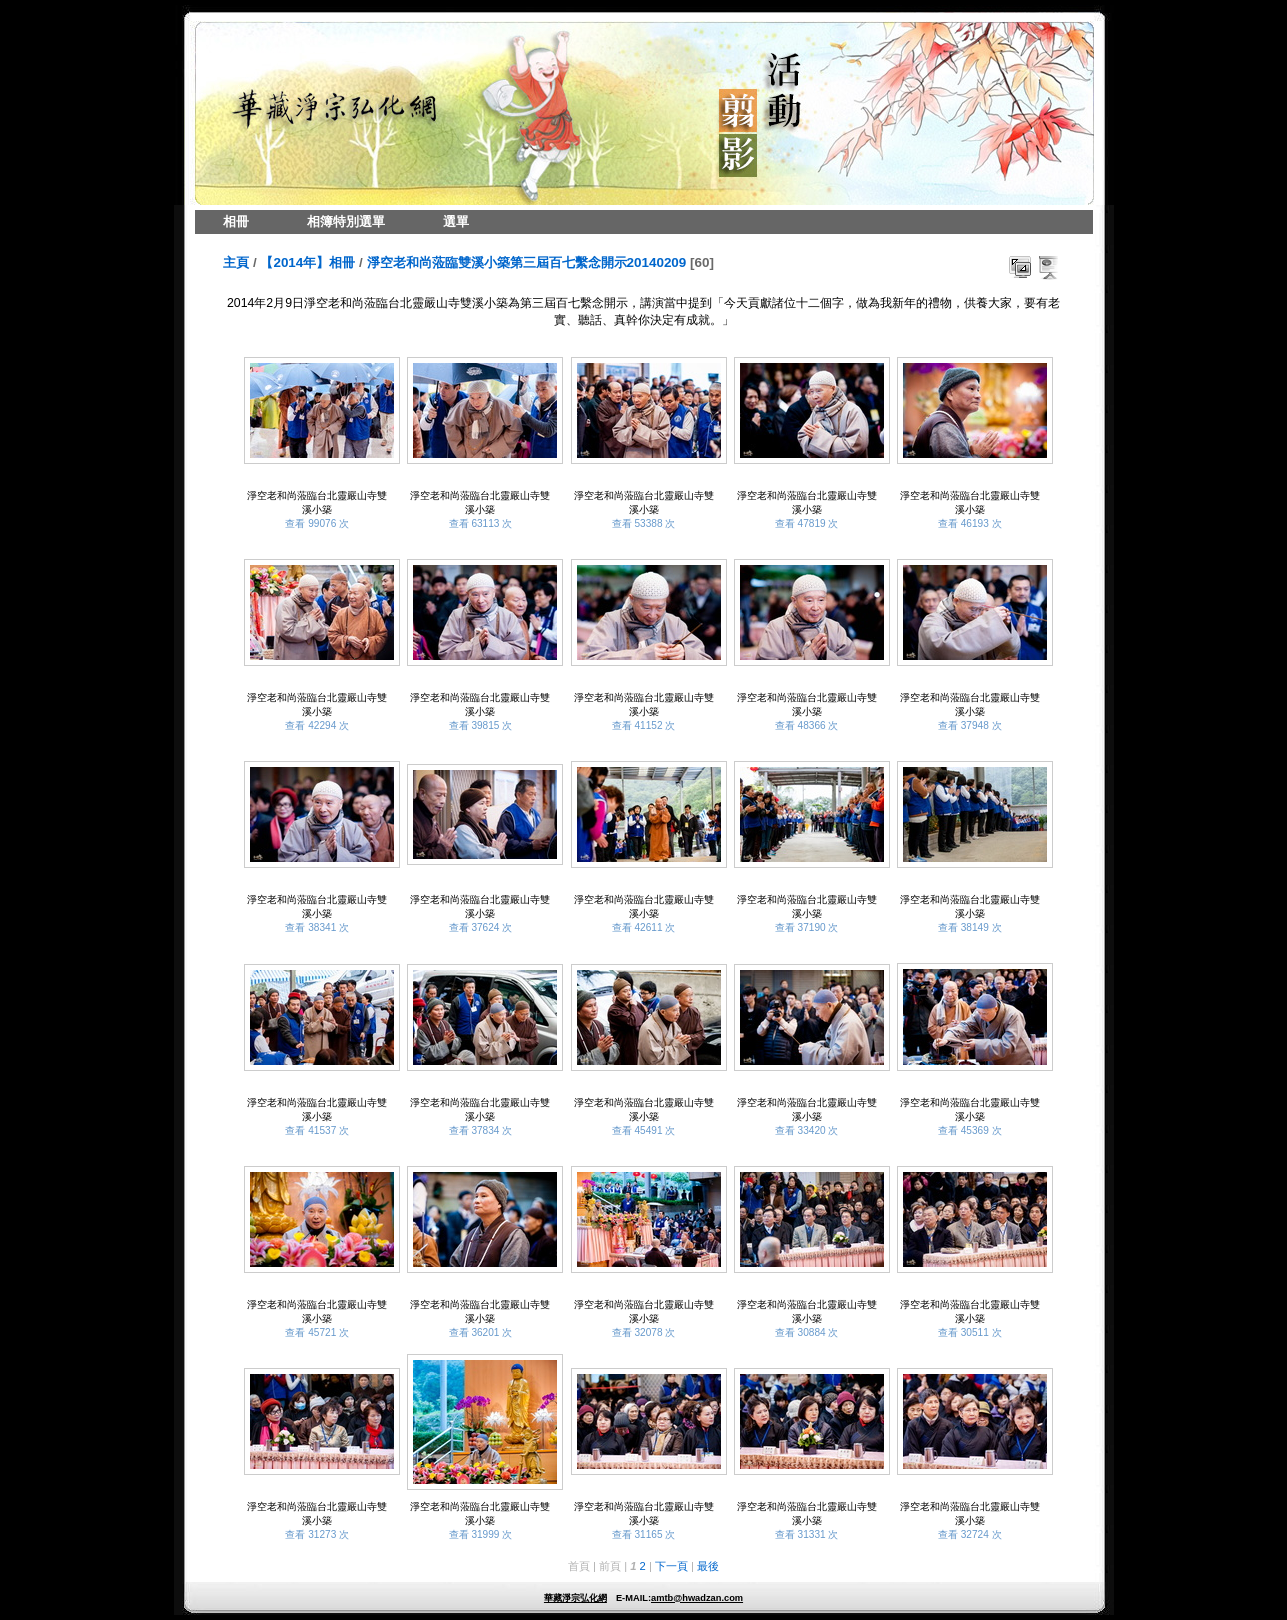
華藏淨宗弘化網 (575, 1598)
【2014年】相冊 (307, 262)
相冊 (236, 221)
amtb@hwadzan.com (697, 1598)
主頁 (236, 262)
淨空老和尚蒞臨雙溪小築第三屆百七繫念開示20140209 (527, 262)
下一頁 (671, 1566)
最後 (708, 1566)
